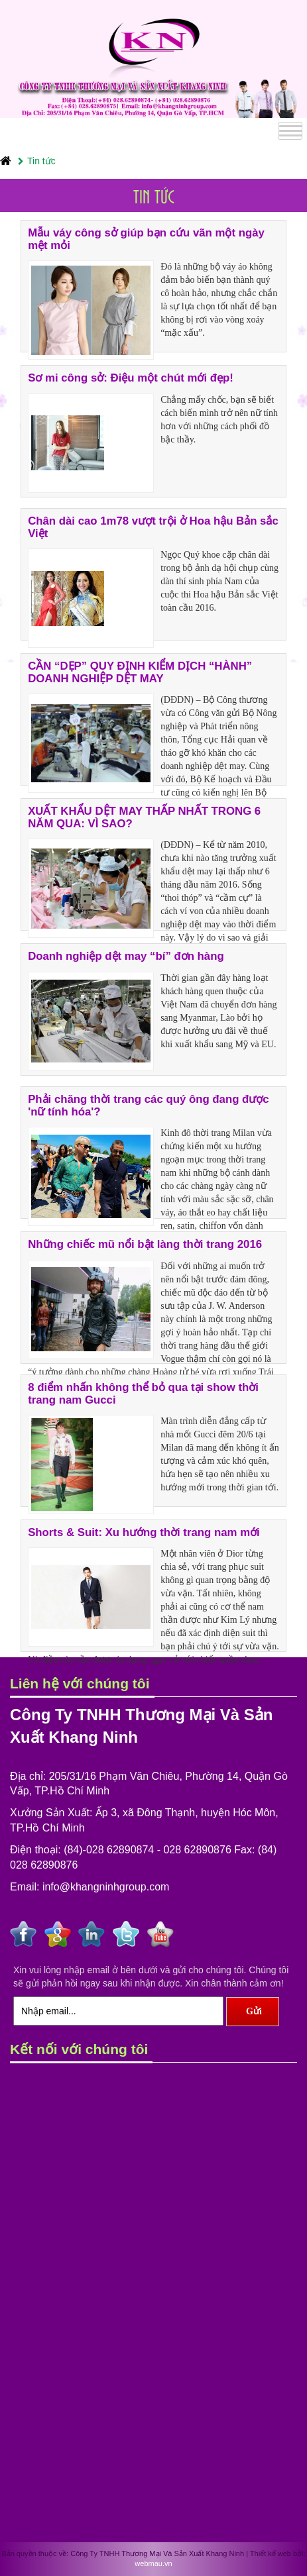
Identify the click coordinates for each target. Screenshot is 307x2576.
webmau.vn (153, 2563)
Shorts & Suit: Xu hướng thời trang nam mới (144, 1532)
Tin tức (37, 161)
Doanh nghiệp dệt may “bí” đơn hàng (126, 956)
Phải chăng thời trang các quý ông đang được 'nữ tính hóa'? (148, 1105)
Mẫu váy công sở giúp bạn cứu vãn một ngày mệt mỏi (146, 239)
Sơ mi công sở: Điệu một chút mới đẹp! (130, 378)
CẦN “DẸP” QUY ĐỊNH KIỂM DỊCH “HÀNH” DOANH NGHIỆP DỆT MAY (140, 672)
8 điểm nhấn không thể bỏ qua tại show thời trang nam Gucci (143, 1393)
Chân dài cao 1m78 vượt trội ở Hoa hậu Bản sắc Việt (153, 527)
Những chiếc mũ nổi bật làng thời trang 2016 (145, 1244)
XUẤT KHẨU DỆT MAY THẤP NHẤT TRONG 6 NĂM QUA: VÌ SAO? (144, 817)
